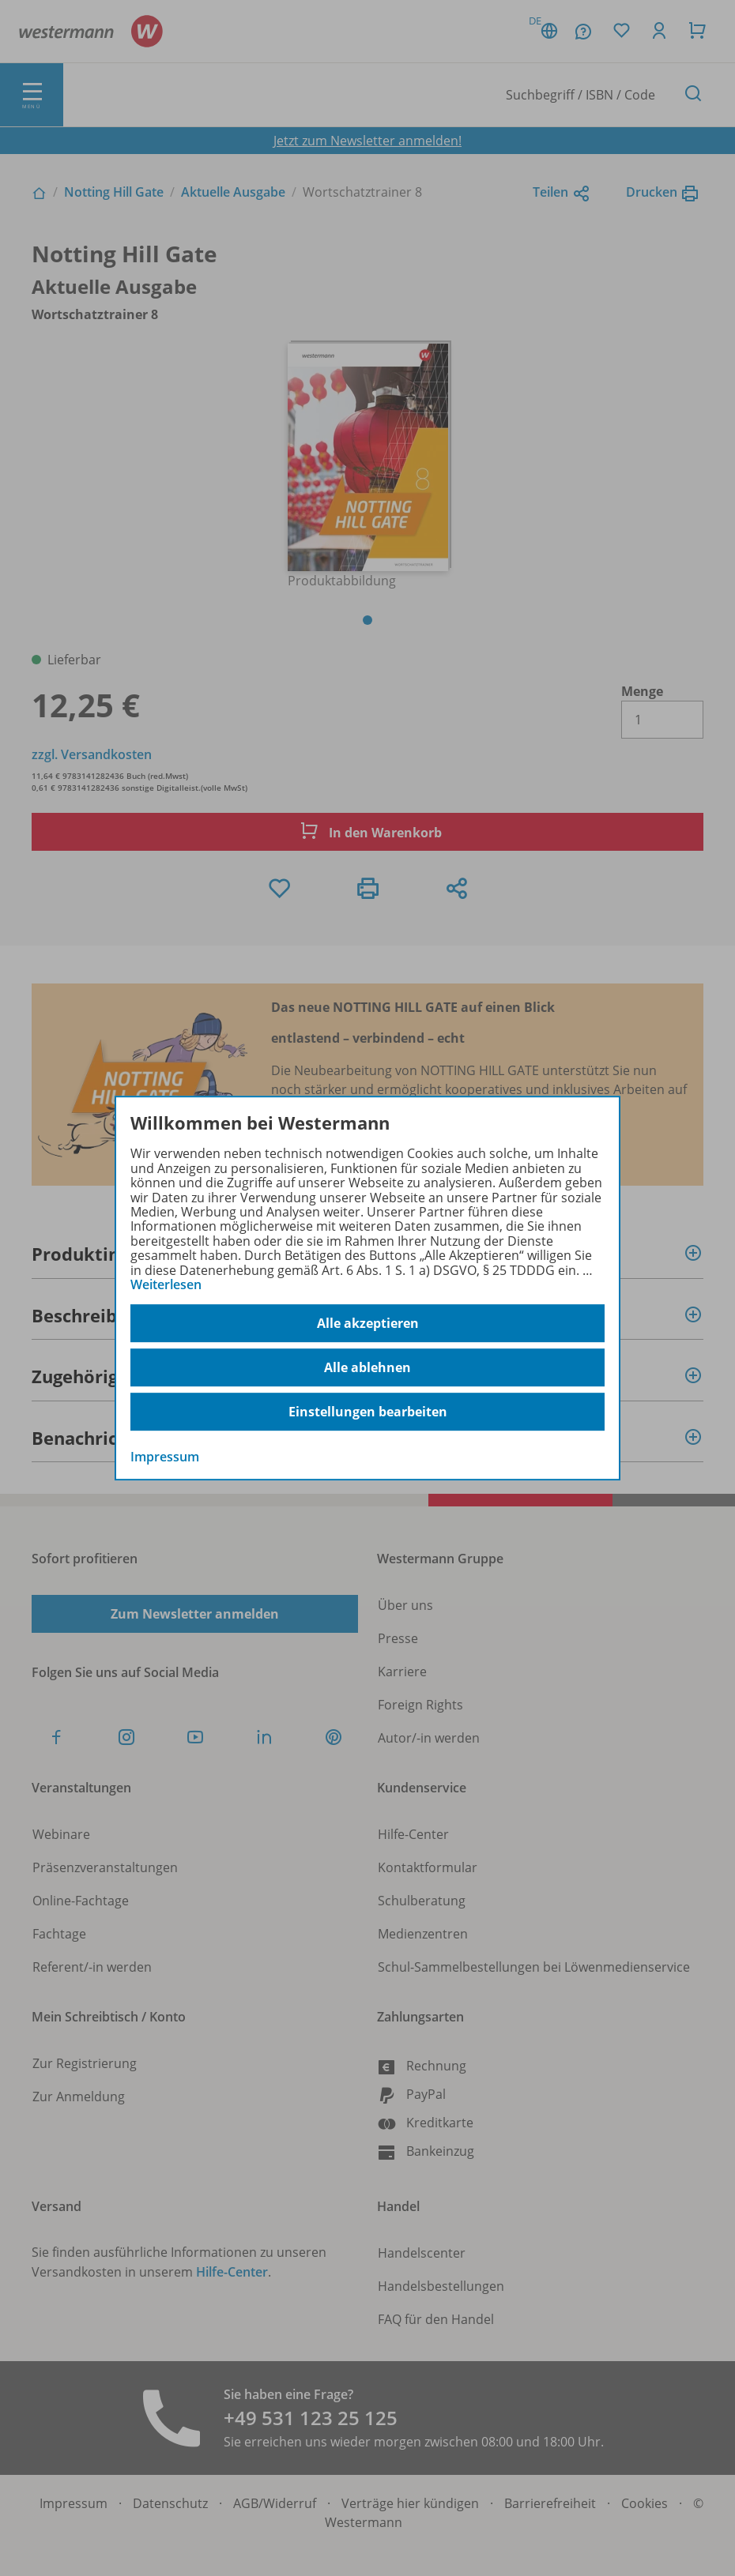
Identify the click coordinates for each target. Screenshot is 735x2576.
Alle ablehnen (367, 1367)
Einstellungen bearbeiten (367, 1411)
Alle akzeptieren (368, 1323)
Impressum (164, 1457)
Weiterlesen (166, 1284)
